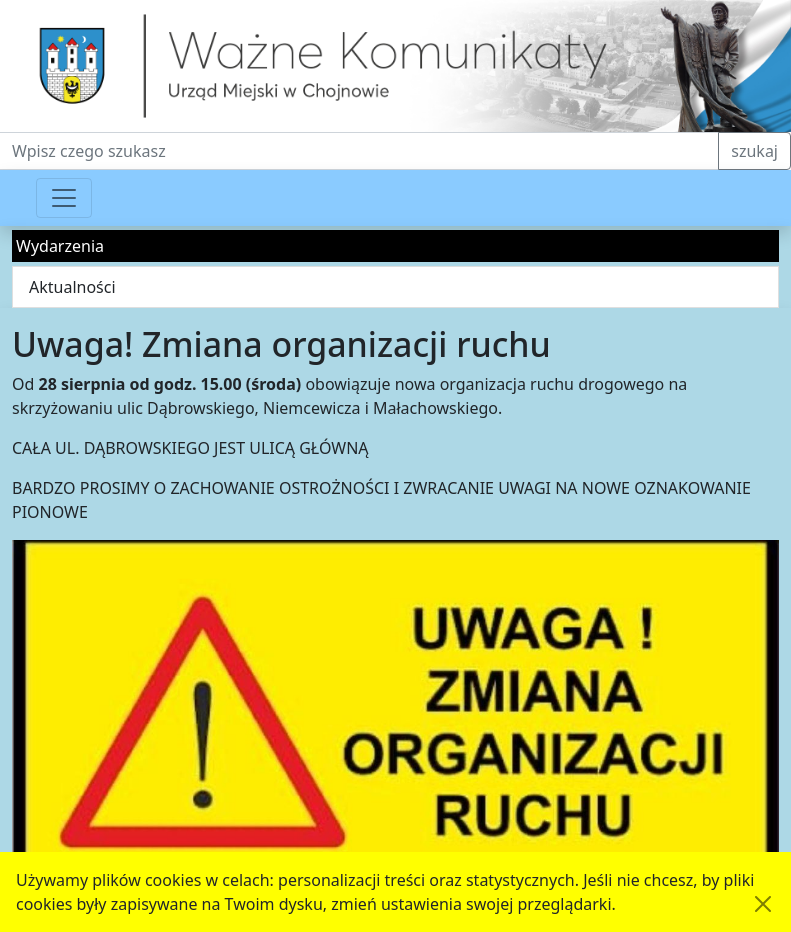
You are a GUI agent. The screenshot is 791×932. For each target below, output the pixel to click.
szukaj (754, 151)
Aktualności (72, 287)
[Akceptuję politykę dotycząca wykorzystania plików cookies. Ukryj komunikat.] (763, 904)
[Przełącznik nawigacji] (64, 198)
